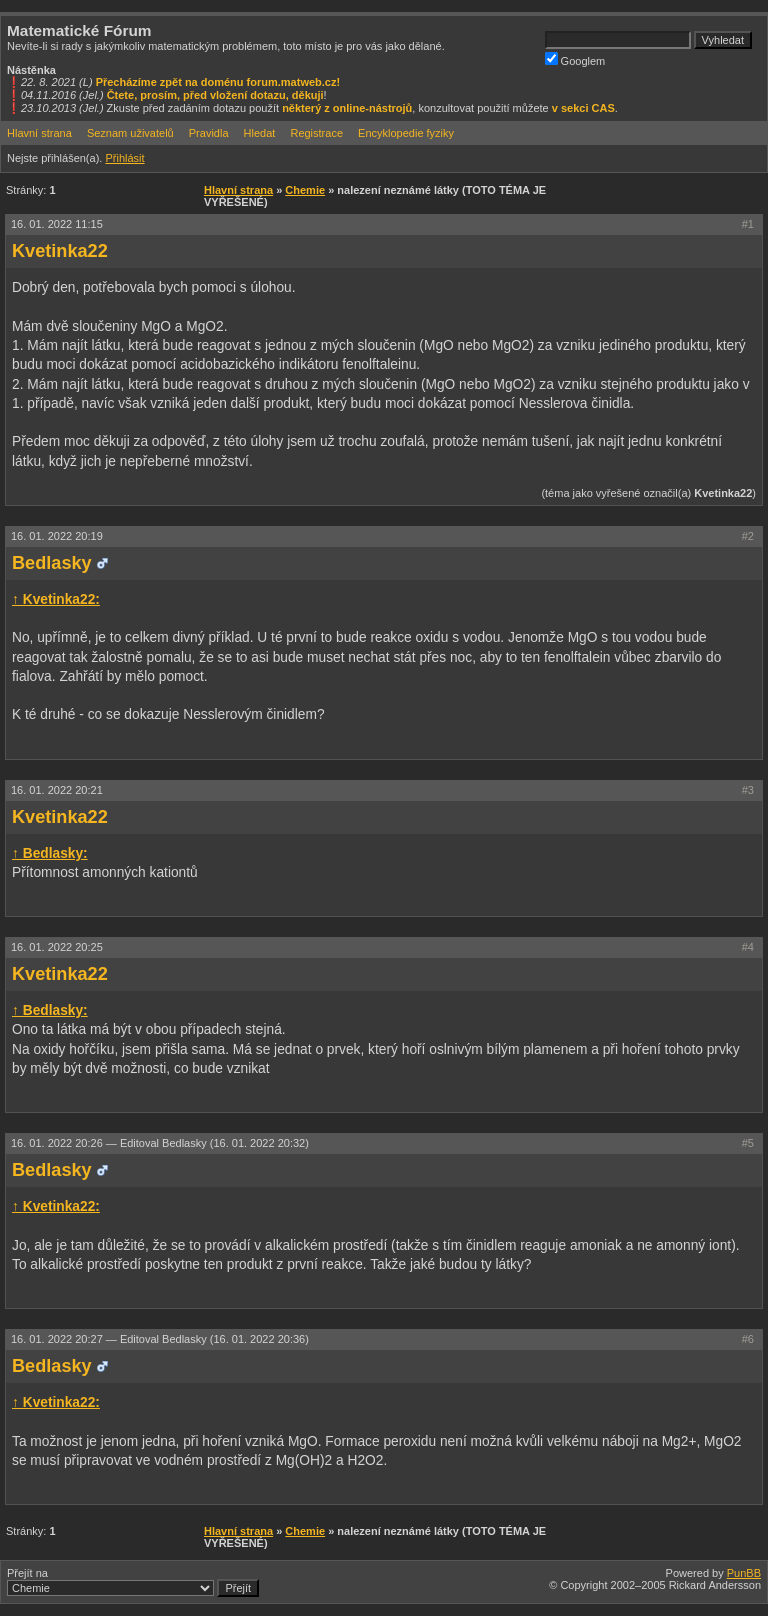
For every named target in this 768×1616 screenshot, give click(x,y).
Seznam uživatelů (130, 133)
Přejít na (133, 1582)
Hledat (260, 133)
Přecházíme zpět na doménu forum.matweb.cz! (218, 82)
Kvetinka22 (60, 251)
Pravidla (209, 133)
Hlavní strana (39, 133)
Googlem (575, 59)
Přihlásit (124, 158)
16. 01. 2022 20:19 (57, 536)
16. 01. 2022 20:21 (57, 790)
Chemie (305, 190)
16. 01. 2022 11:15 (57, 224)
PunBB (744, 1573)
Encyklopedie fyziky (406, 133)
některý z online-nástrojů (347, 108)
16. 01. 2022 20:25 (57, 947)
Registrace (316, 133)
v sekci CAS (583, 108)
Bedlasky (52, 563)
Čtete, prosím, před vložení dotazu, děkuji (215, 95)
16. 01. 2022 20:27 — (160, 1339)
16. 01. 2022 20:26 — (160, 1143)
